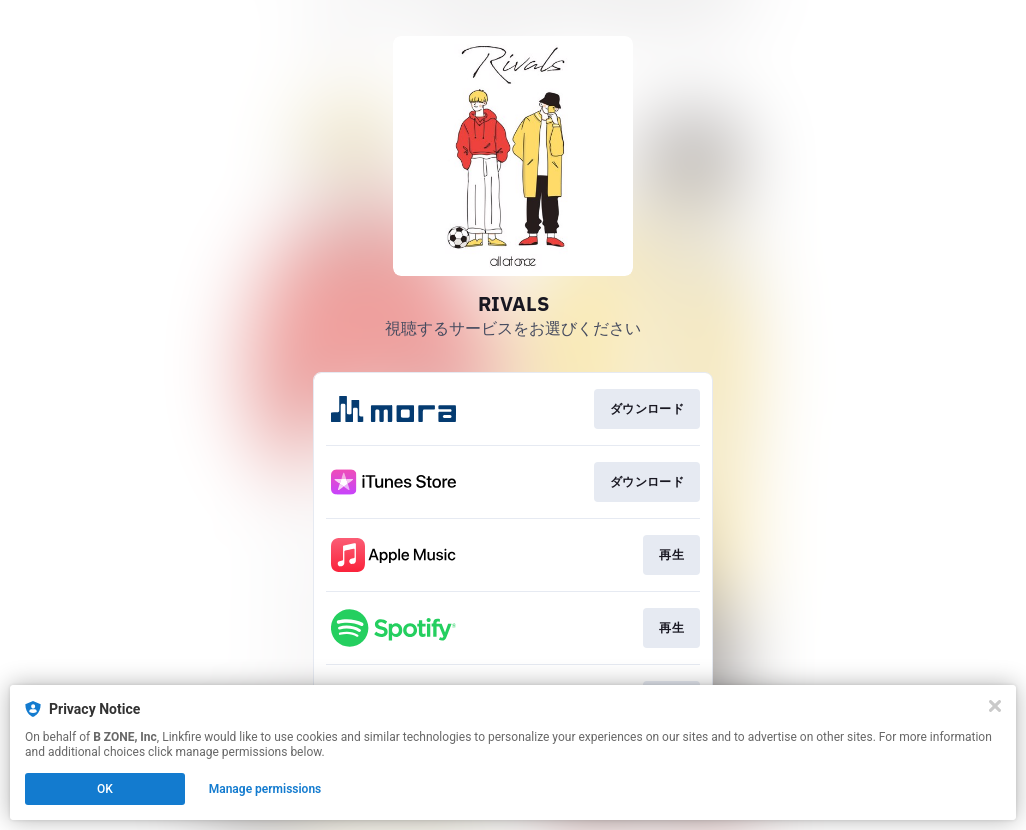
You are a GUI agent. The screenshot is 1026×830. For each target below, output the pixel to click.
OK (105, 789)
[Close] (995, 706)
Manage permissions (265, 789)
